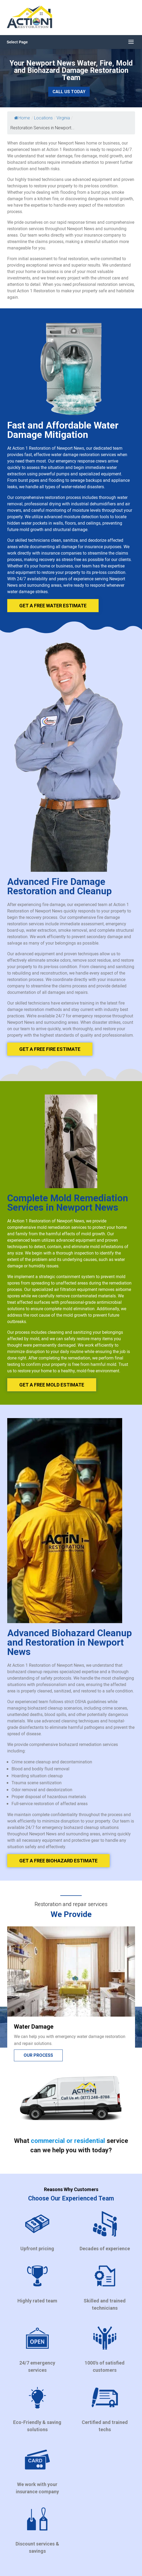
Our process (38, 2055)
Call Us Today (69, 91)
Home (22, 117)
